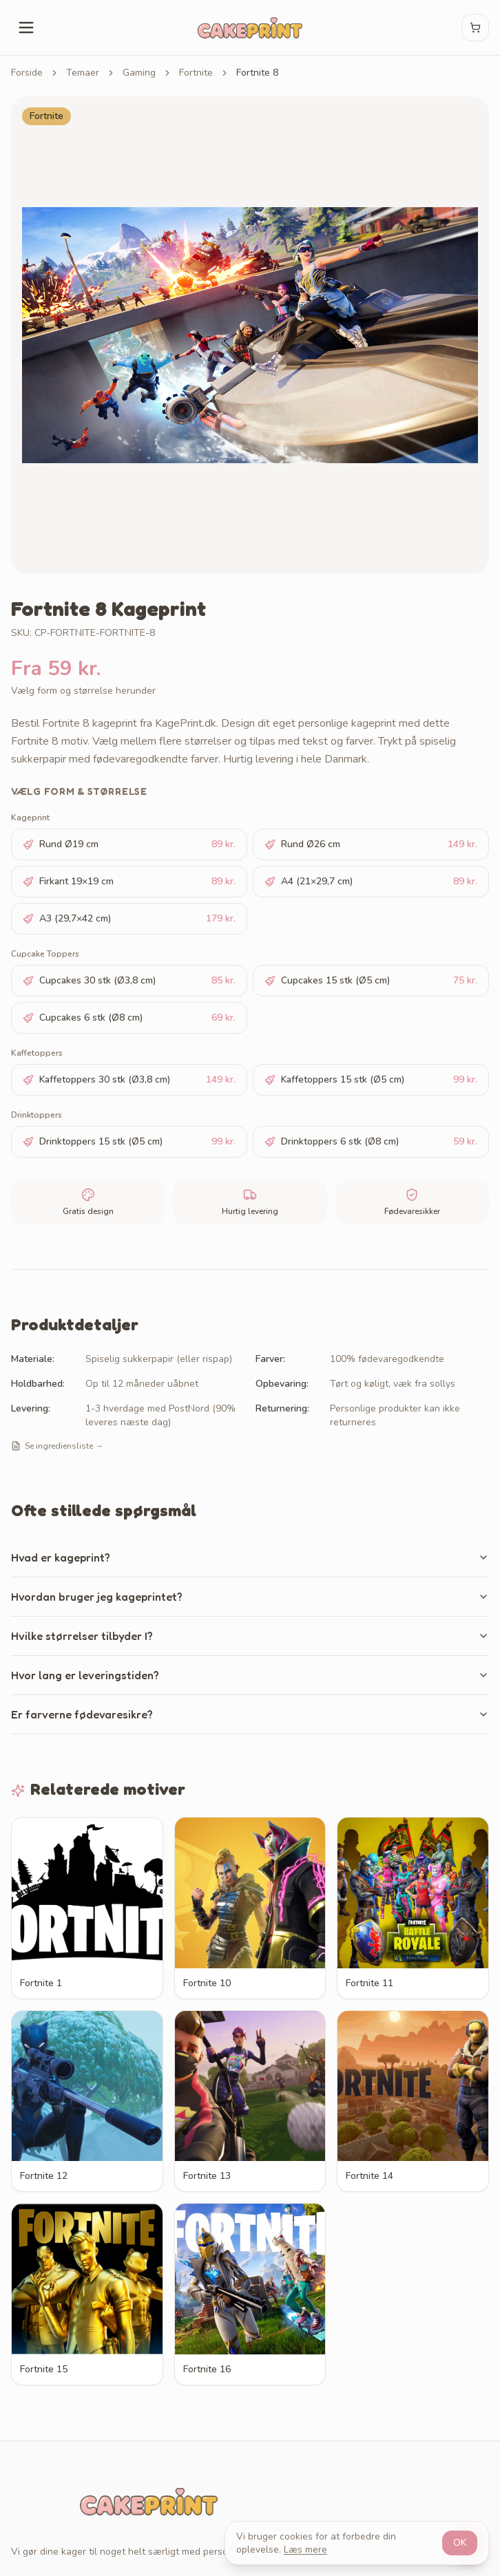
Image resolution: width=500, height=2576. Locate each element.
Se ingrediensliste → (57, 1445)
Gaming (139, 72)
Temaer (82, 72)
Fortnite (196, 72)
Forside (27, 72)
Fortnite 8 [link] (257, 72)
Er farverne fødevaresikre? (250, 1714)
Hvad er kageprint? (250, 1557)
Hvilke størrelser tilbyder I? (250, 1636)
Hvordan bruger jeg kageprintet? (250, 1597)
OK (459, 2542)
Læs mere (305, 2549)
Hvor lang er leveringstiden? (250, 1675)
